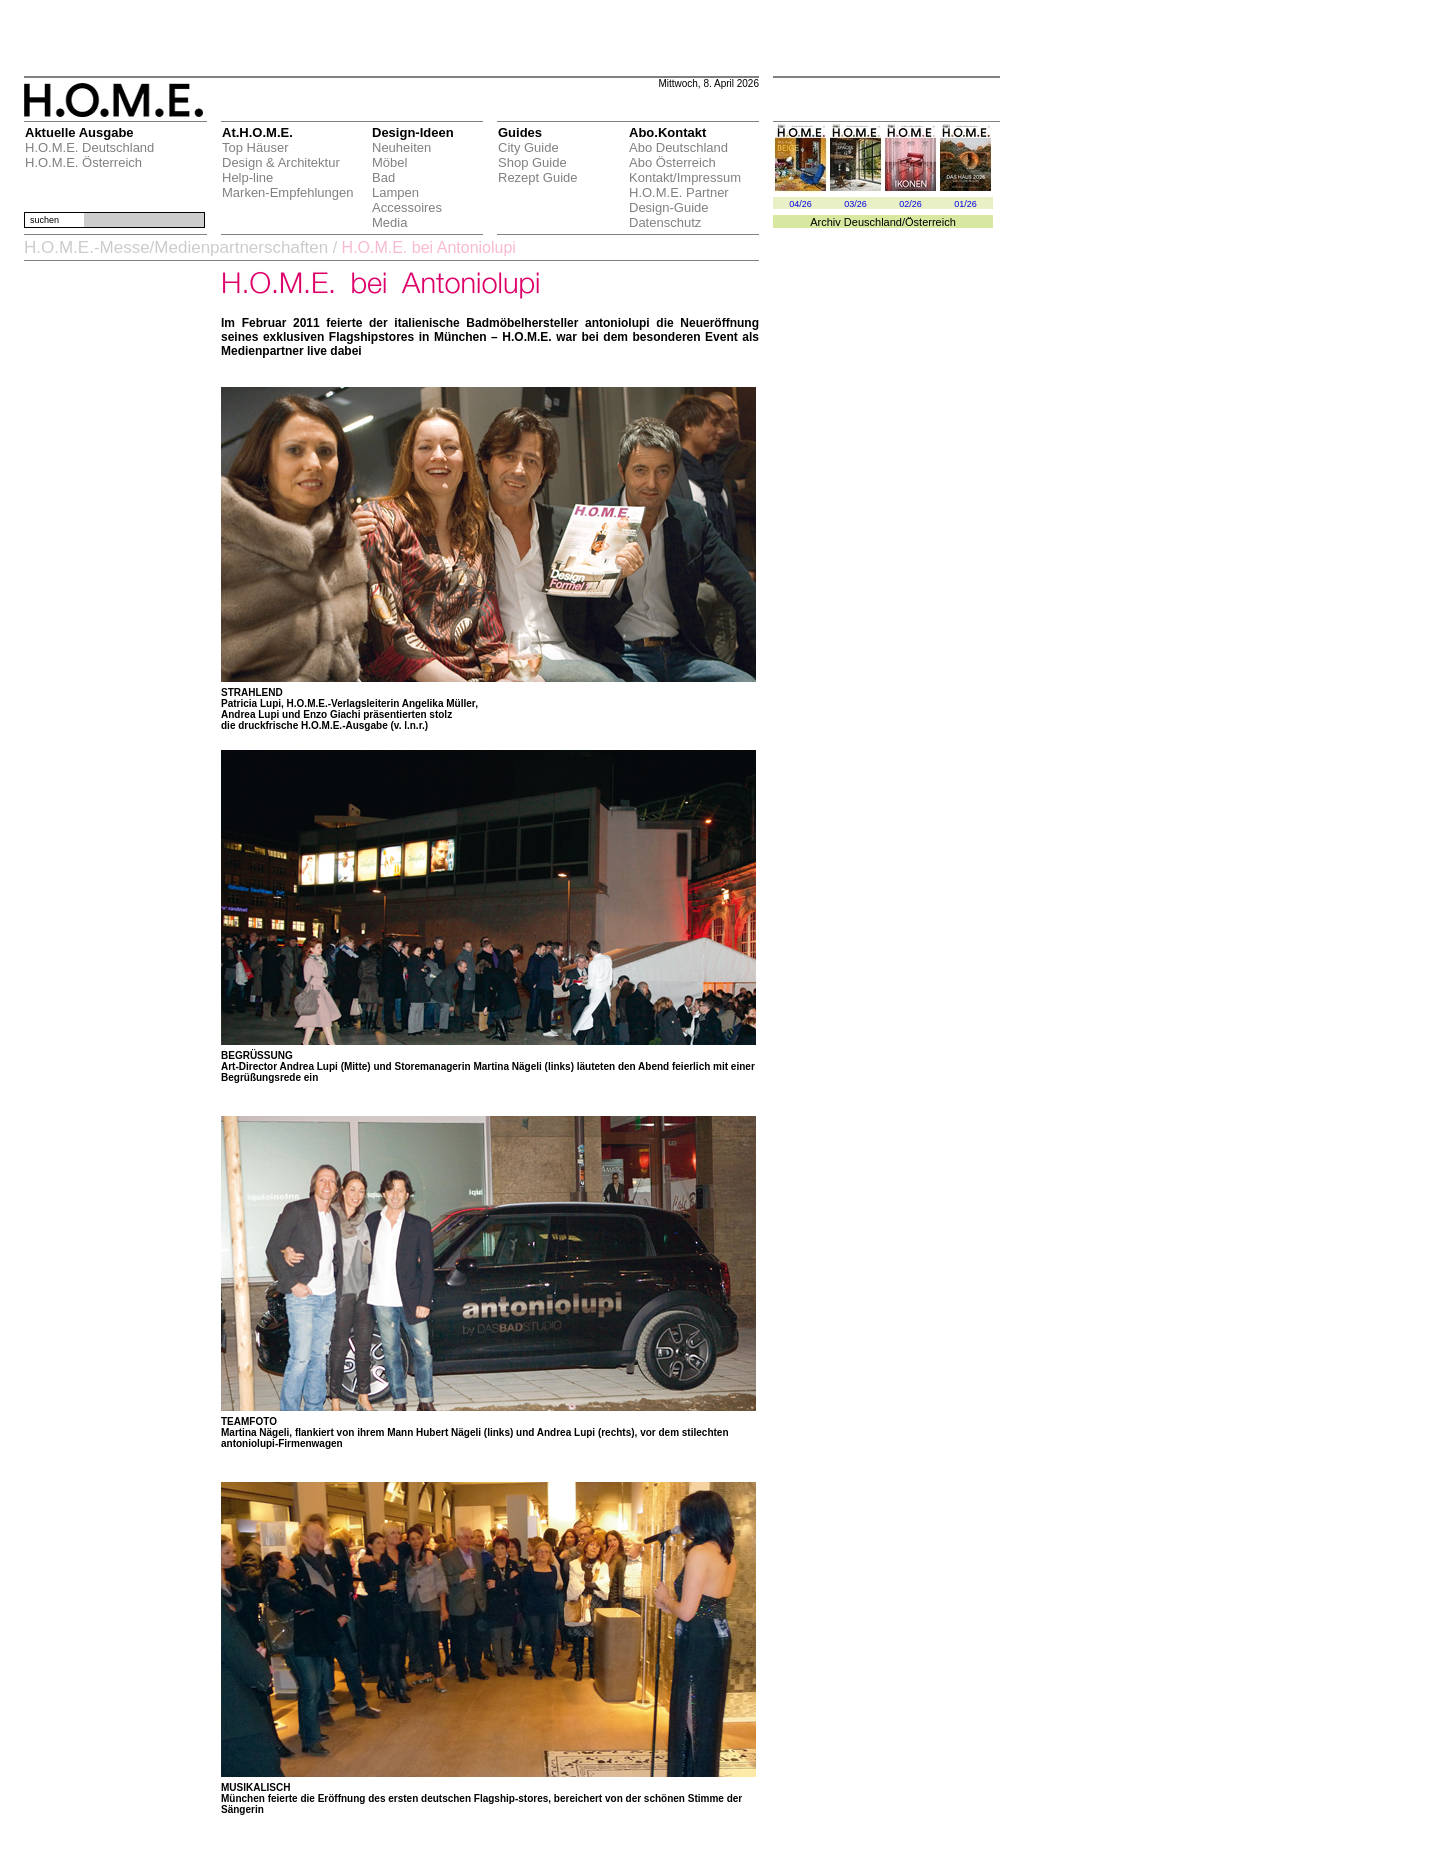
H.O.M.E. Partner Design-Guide (679, 200)
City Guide (528, 147)
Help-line (247, 177)
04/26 (800, 204)
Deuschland (873, 222)
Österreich (930, 222)
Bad (383, 177)
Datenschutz (665, 222)
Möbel (389, 162)
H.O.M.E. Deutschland (89, 147)
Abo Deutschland (678, 147)
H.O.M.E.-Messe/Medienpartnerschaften (176, 247)
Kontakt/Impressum (685, 177)
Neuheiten (401, 147)
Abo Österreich (672, 162)
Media (389, 222)
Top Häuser (255, 147)
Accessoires (407, 207)
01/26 (965, 204)
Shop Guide (532, 162)
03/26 (855, 204)
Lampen (395, 192)
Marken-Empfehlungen (288, 192)
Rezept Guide (538, 177)
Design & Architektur (281, 162)
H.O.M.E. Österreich (83, 162)
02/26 (910, 204)
